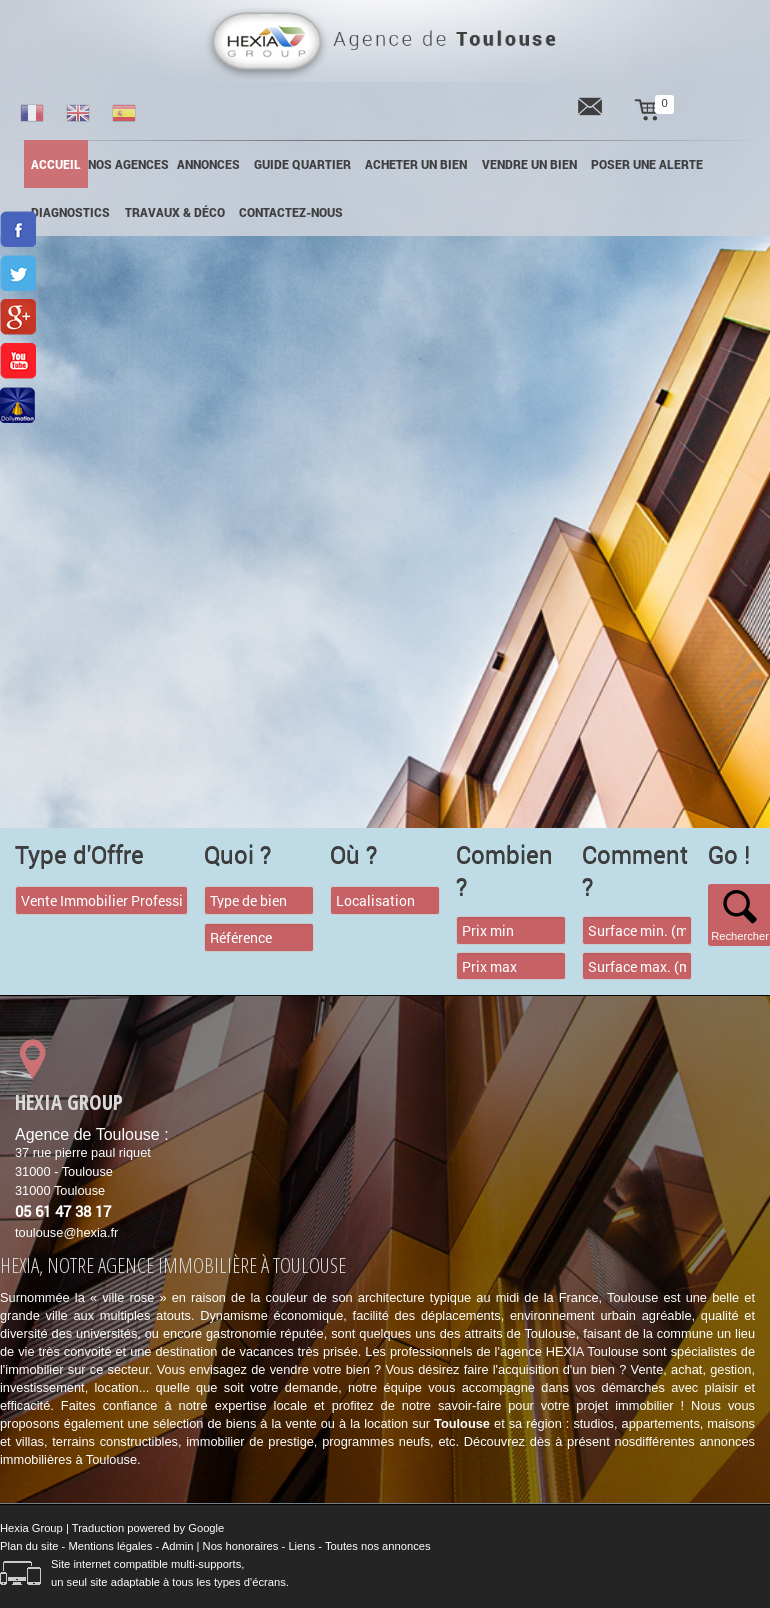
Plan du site (29, 1546)
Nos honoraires (241, 1546)
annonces (208, 164)
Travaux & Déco (175, 212)
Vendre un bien (529, 164)
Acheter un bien (416, 164)
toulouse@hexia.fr (66, 1232)
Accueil (56, 164)
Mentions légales (110, 1546)
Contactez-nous (291, 212)
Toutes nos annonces (378, 1546)
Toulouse (462, 1423)
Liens (301, 1546)
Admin (178, 1546)
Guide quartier (302, 164)
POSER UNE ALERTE (647, 164)
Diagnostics (70, 212)
